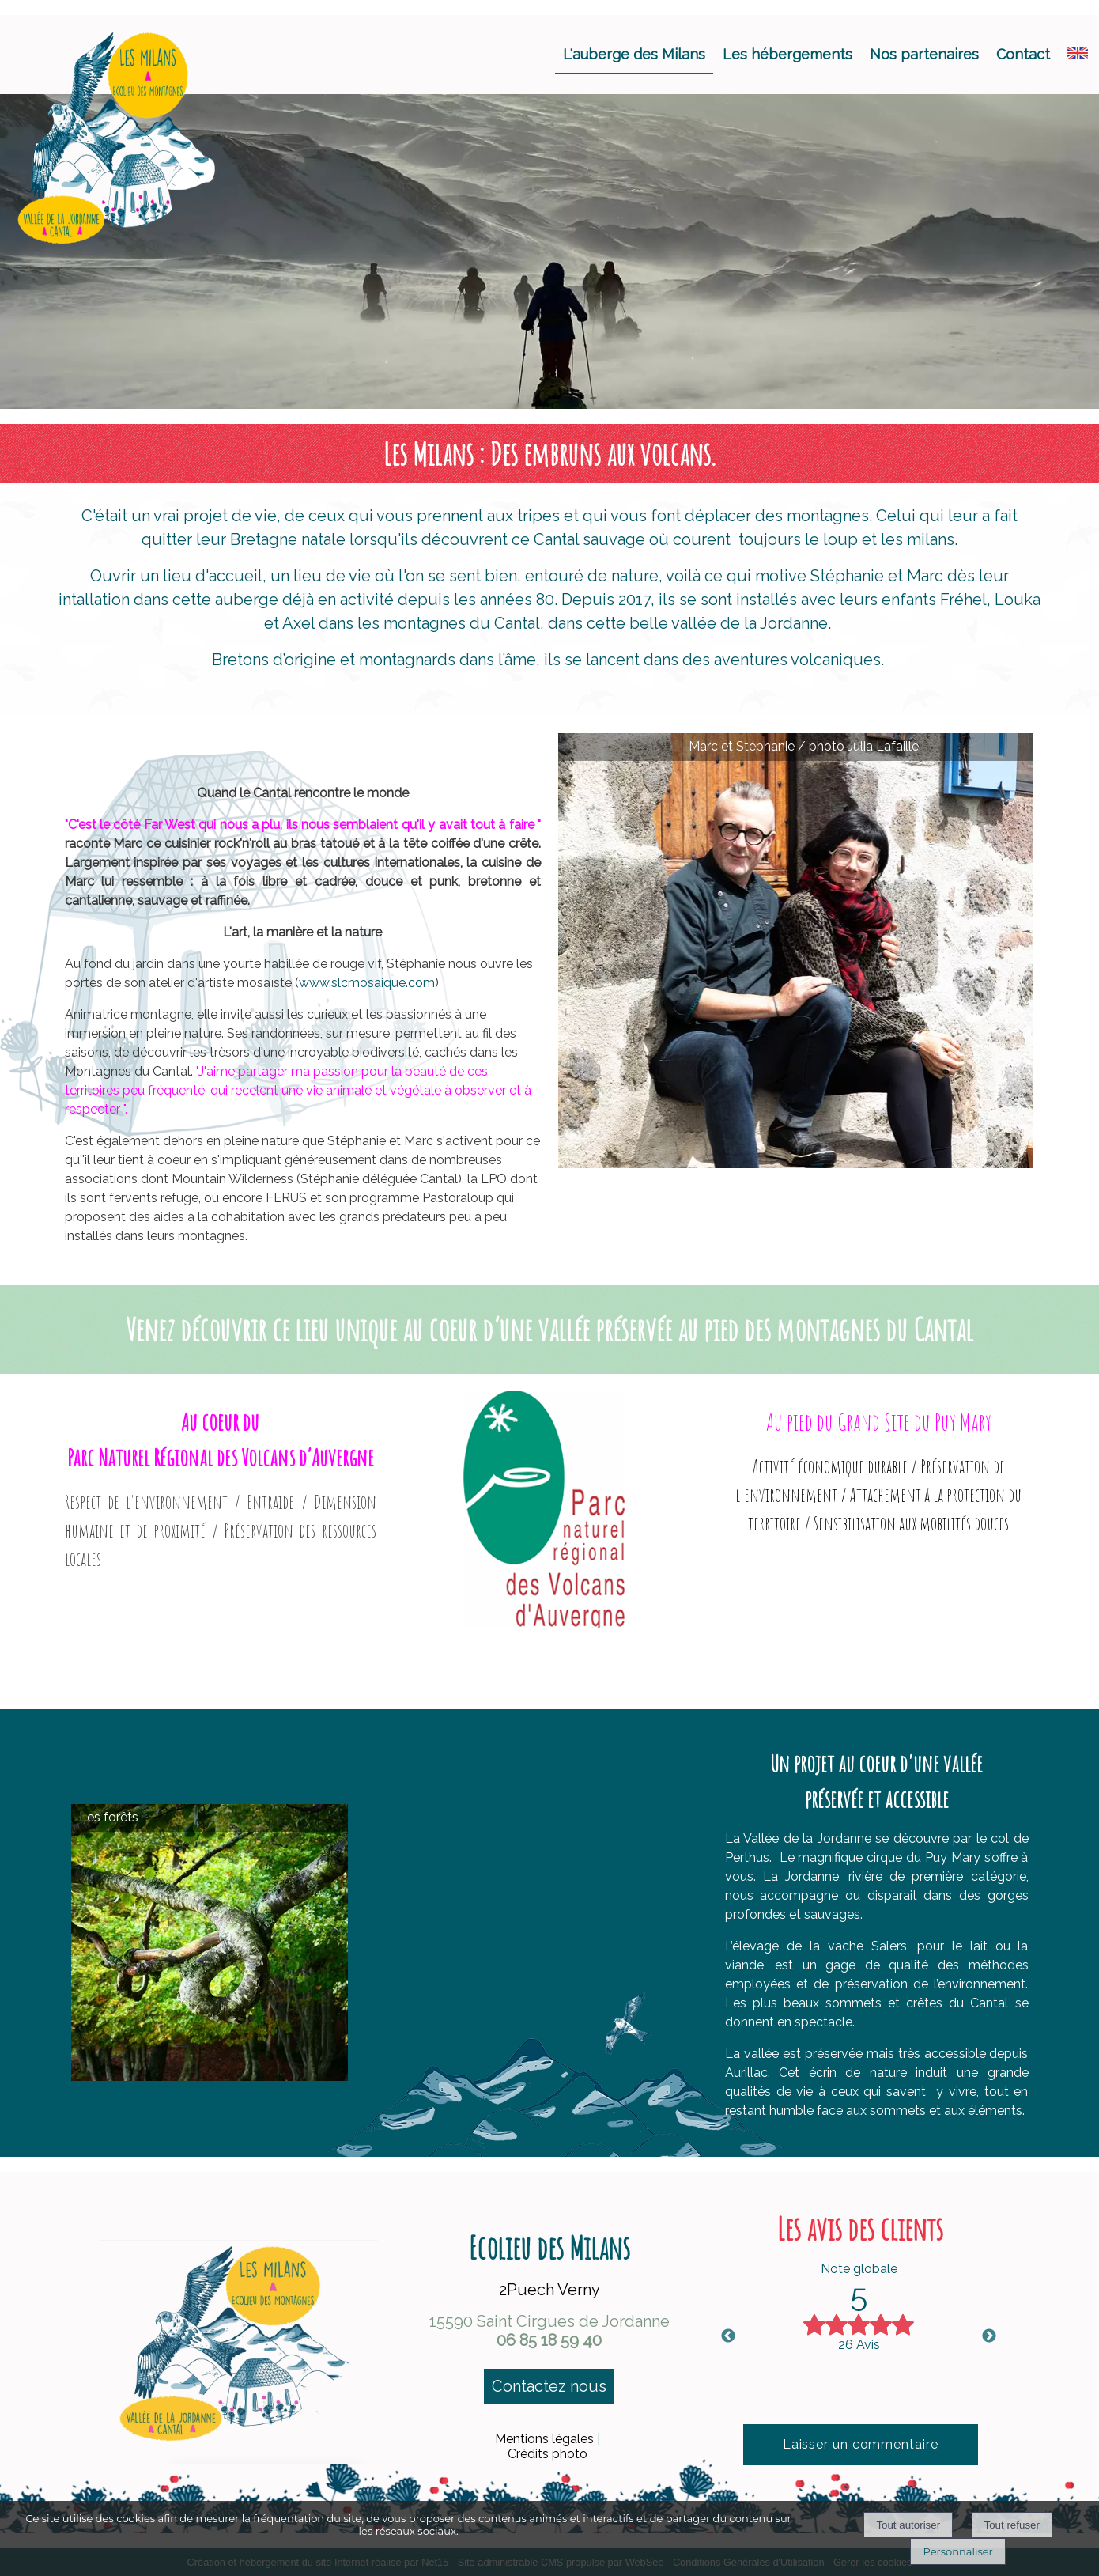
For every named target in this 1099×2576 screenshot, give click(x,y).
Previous (728, 2336)
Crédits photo (547, 2453)
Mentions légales (544, 2438)
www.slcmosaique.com (367, 982)
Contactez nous (549, 2386)
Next (989, 2336)
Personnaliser (957, 2551)
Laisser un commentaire (860, 2444)
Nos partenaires (924, 54)
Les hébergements (787, 54)
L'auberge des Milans (634, 54)
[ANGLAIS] (1077, 54)
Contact (1023, 54)
